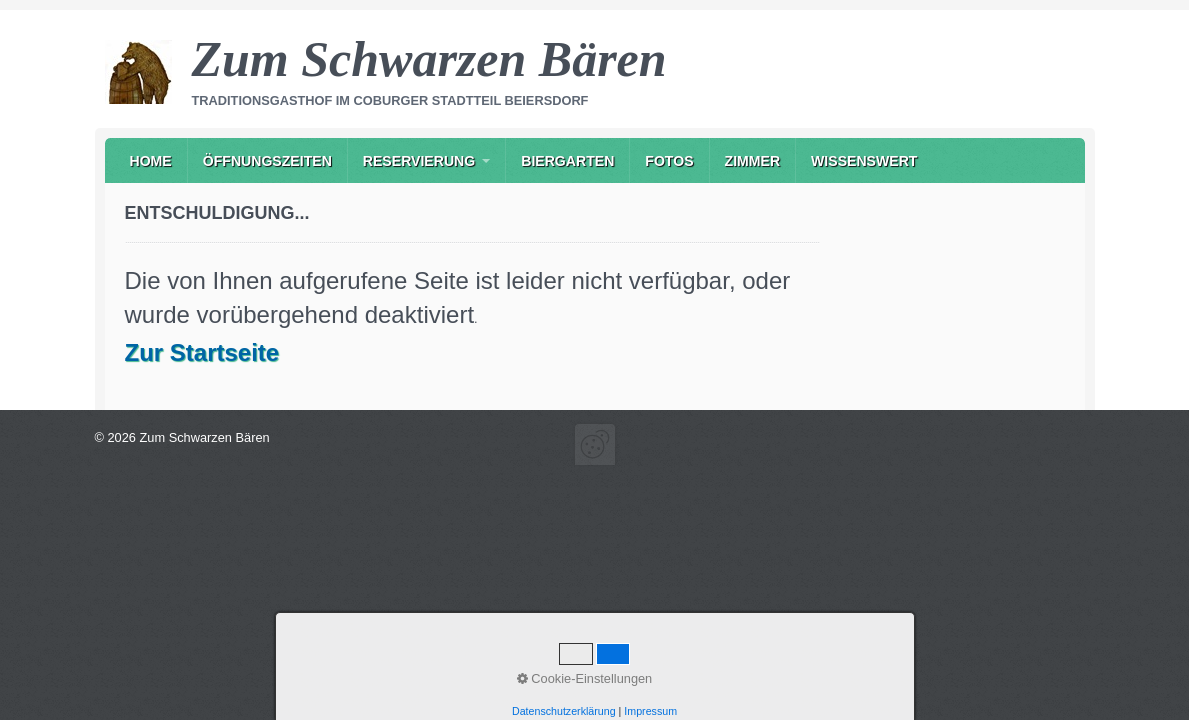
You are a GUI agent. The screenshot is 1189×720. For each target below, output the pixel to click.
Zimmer (753, 161)
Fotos (669, 161)
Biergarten (567, 161)
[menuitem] (151, 160)
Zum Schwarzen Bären (429, 59)
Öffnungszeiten (267, 161)
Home (151, 161)
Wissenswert (864, 161)
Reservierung (419, 161)
